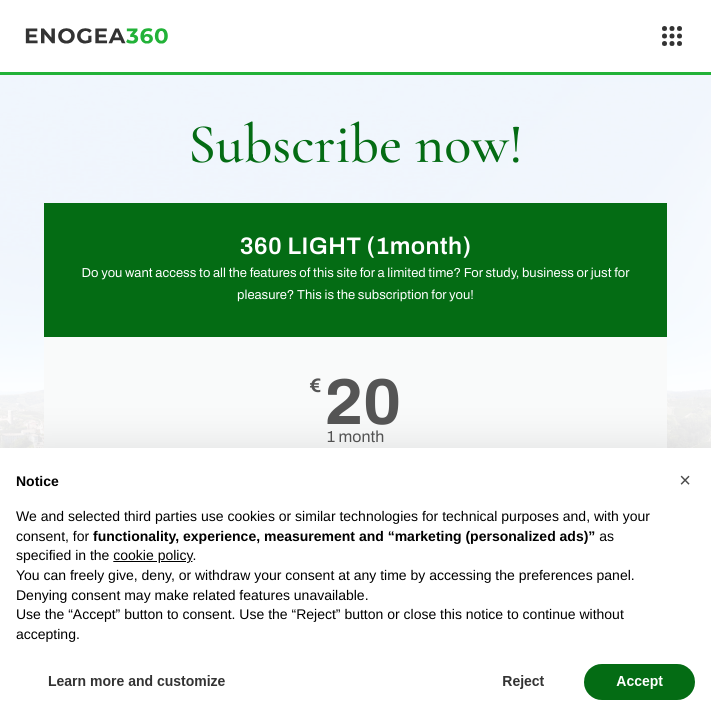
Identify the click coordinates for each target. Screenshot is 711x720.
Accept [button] (639, 681)
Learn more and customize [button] (136, 681)
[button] (685, 480)
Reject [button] (523, 681)
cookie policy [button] (152, 555)
